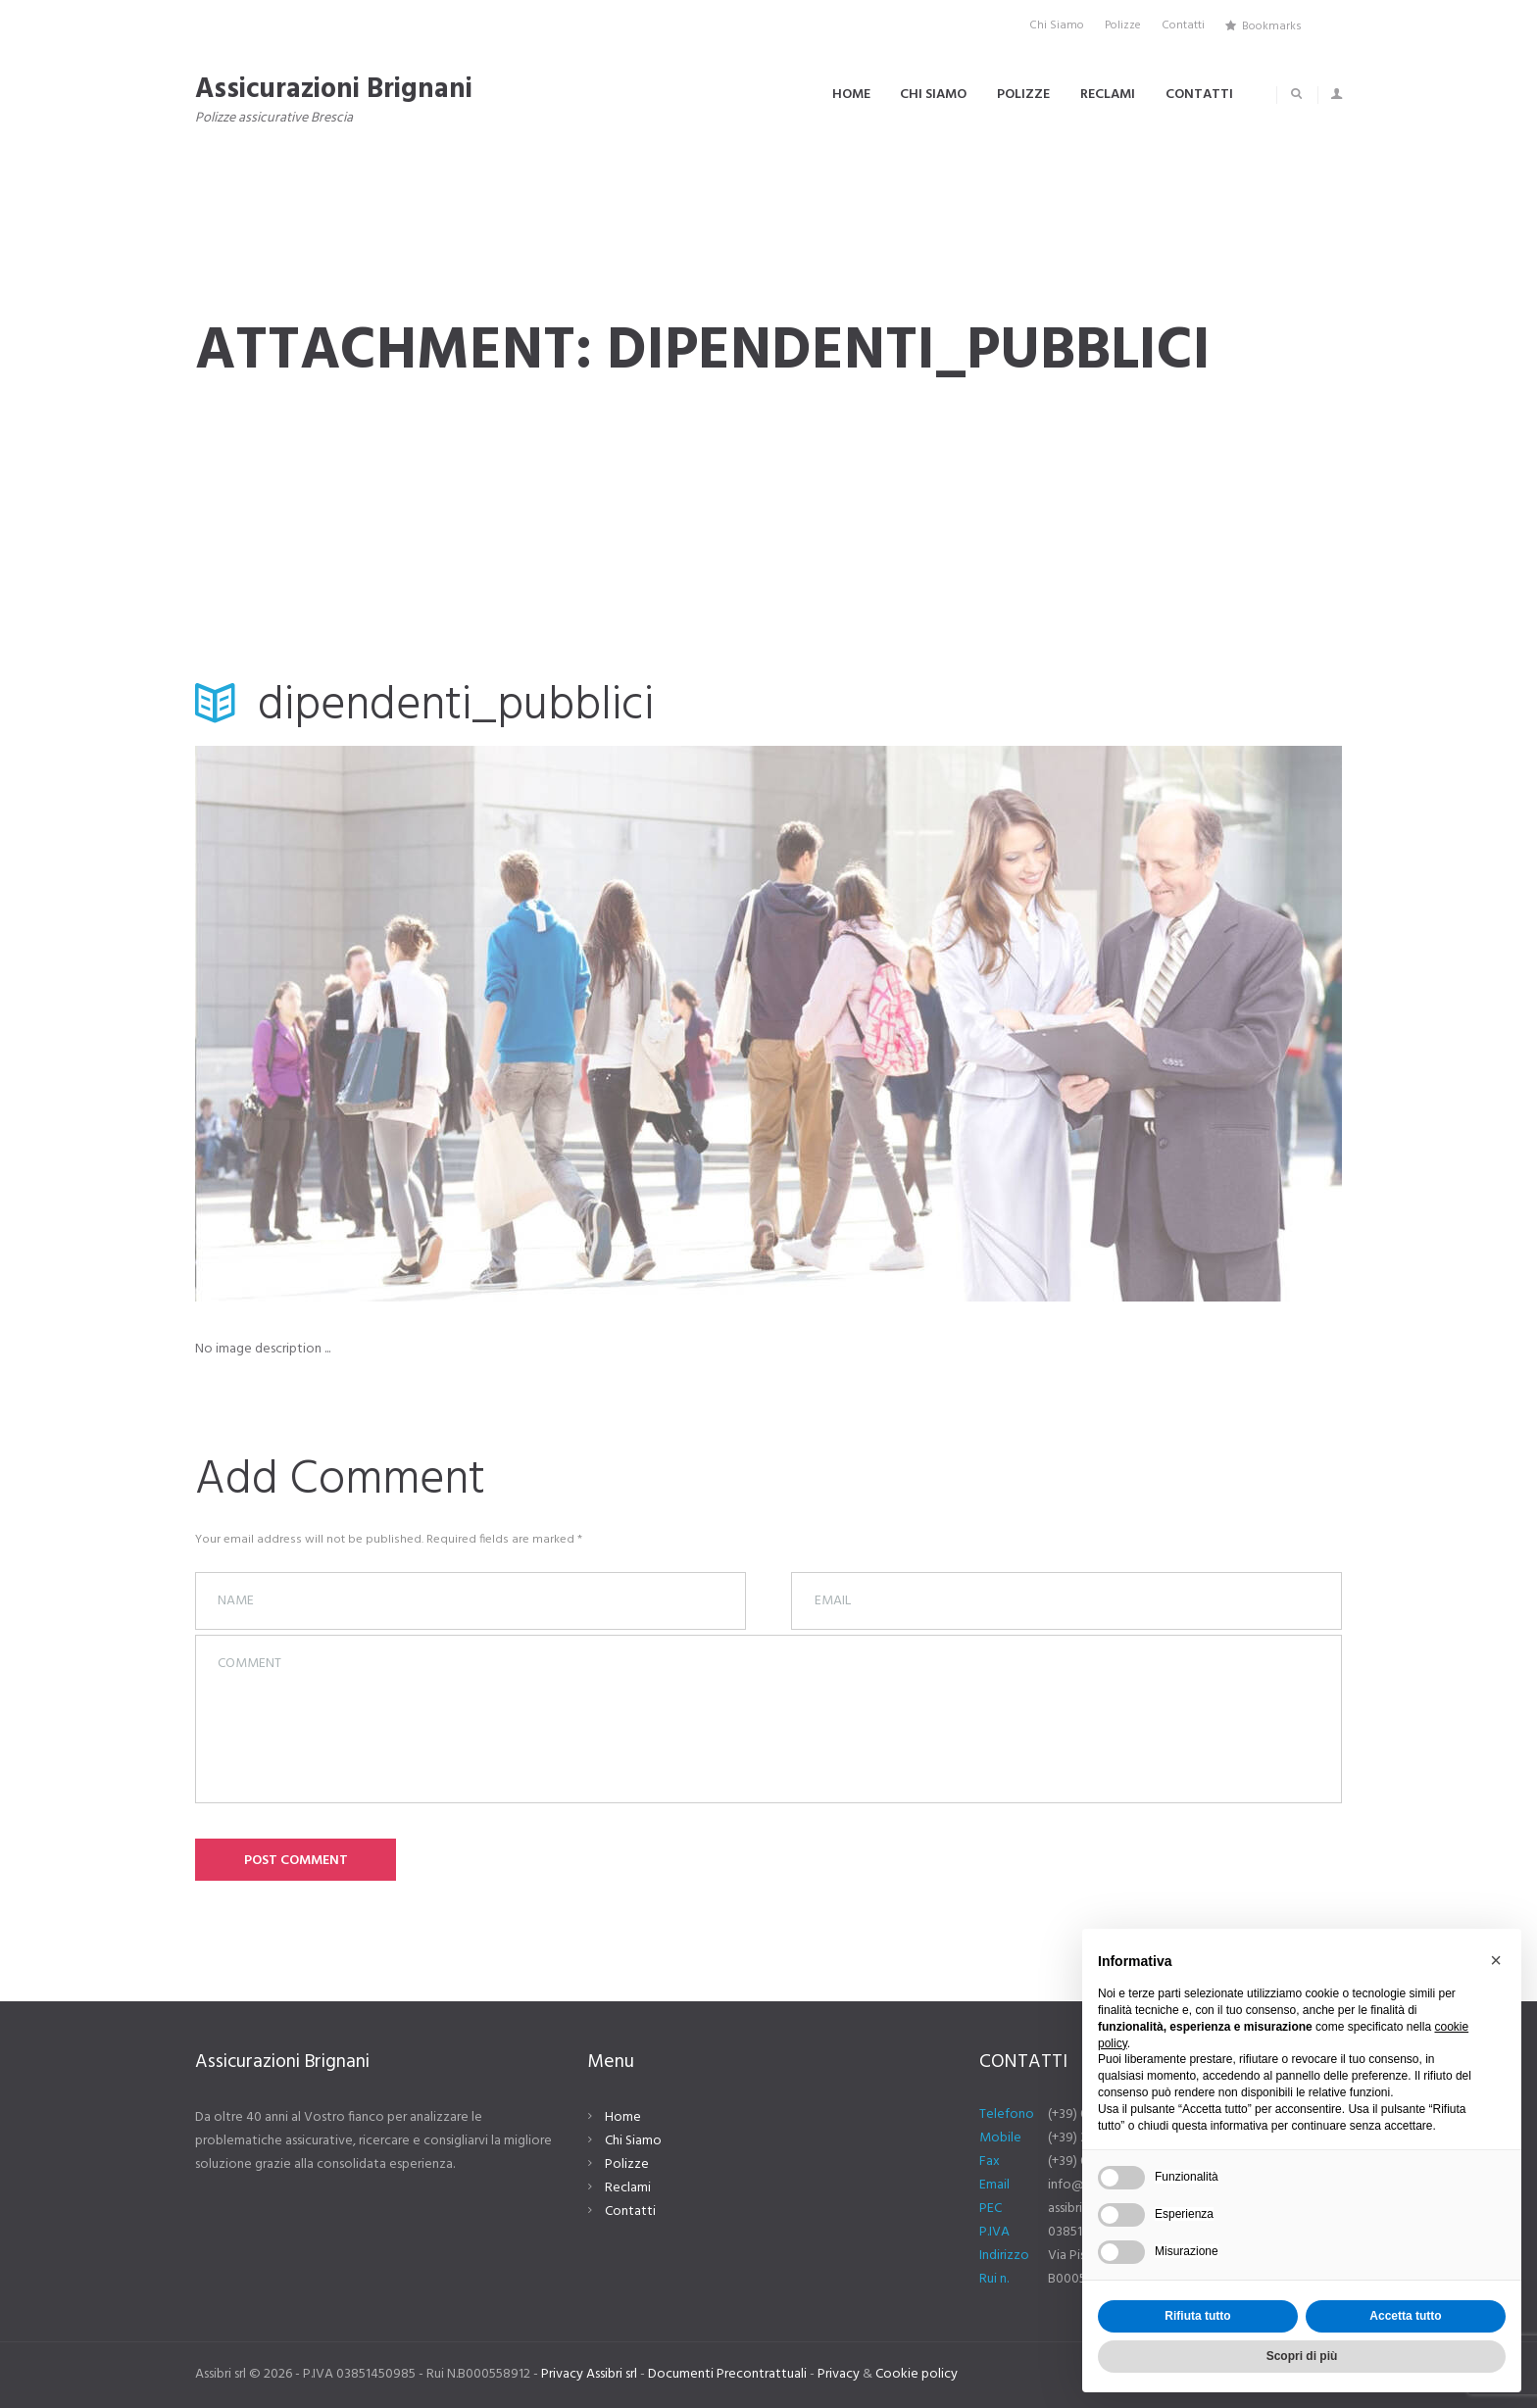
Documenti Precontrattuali (727, 2374)
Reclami (628, 2188)
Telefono (1006, 2114)
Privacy (839, 2374)
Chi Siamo (633, 2141)
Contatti (630, 2211)
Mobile (1000, 2138)
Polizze (627, 2164)
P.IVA (994, 2232)
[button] (1496, 1960)
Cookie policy (916, 2374)
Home (623, 2117)
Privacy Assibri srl (589, 2374)
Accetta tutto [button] (1405, 2316)
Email (994, 2185)
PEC (990, 2208)
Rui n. (994, 2279)
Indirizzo (1004, 2255)
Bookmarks (1271, 26)
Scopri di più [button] (1302, 2356)
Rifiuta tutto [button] (1197, 2316)
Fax (989, 2161)
